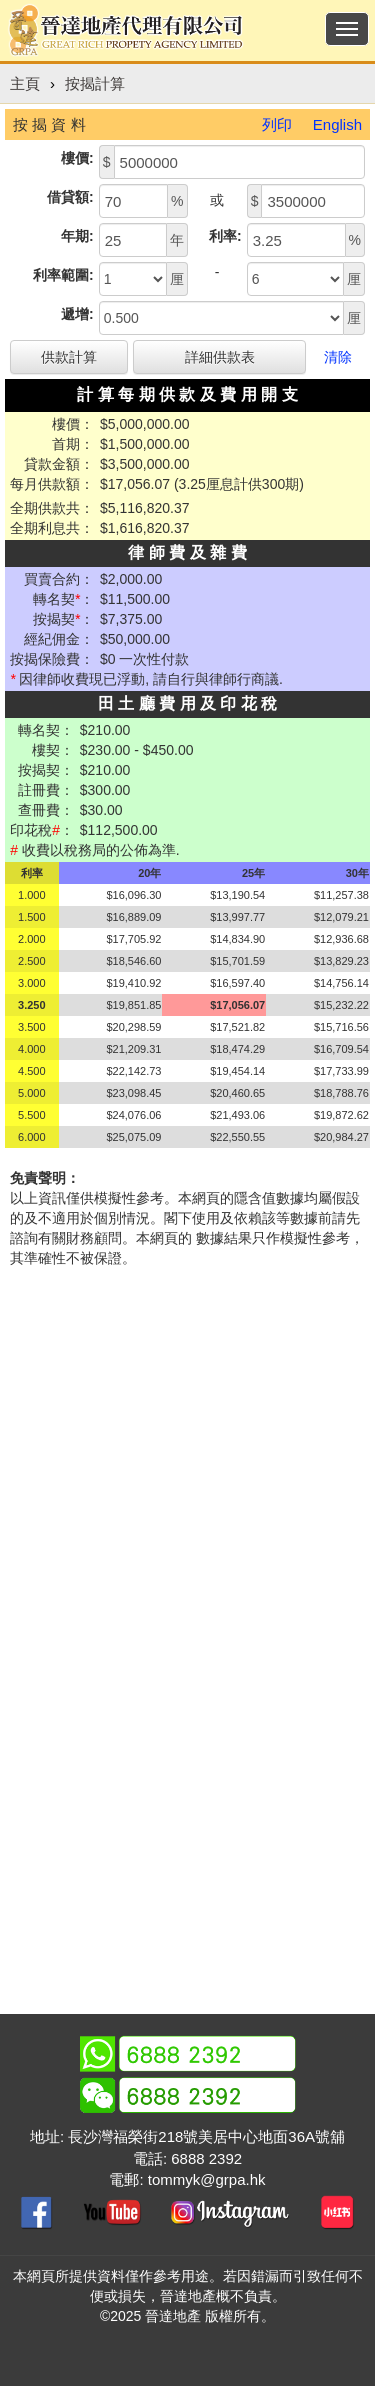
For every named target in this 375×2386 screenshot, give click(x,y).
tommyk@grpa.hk (207, 2179)
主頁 (25, 83)
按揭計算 (95, 83)
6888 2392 (206, 2158)
